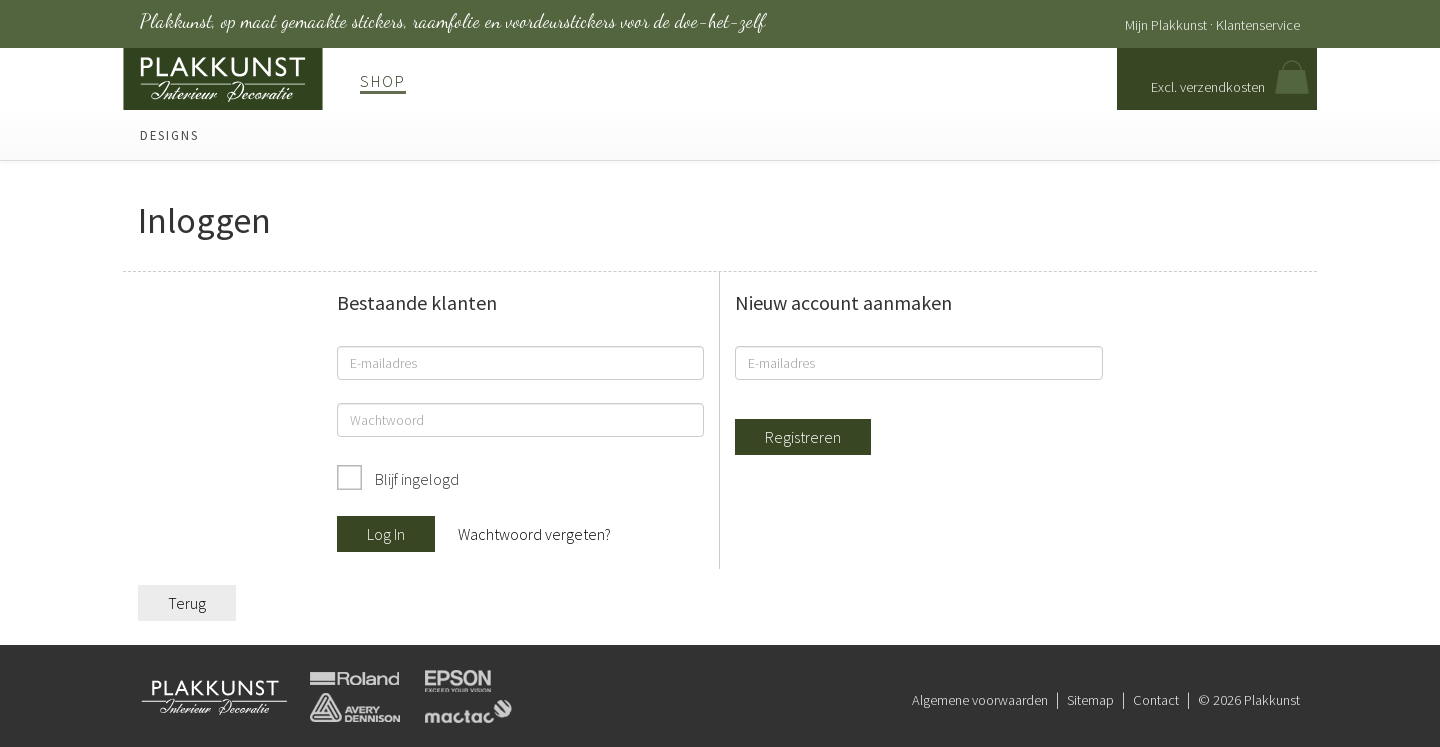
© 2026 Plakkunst (1249, 700)
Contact (1156, 700)
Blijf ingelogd (415, 479)
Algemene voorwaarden (980, 700)
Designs (169, 135)
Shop (383, 81)
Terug (187, 603)
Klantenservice (1258, 25)
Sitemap (1090, 700)
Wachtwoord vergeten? (534, 534)
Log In (386, 534)
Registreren (803, 437)
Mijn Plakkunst (1166, 25)
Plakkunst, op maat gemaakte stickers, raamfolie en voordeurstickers (452, 21)
